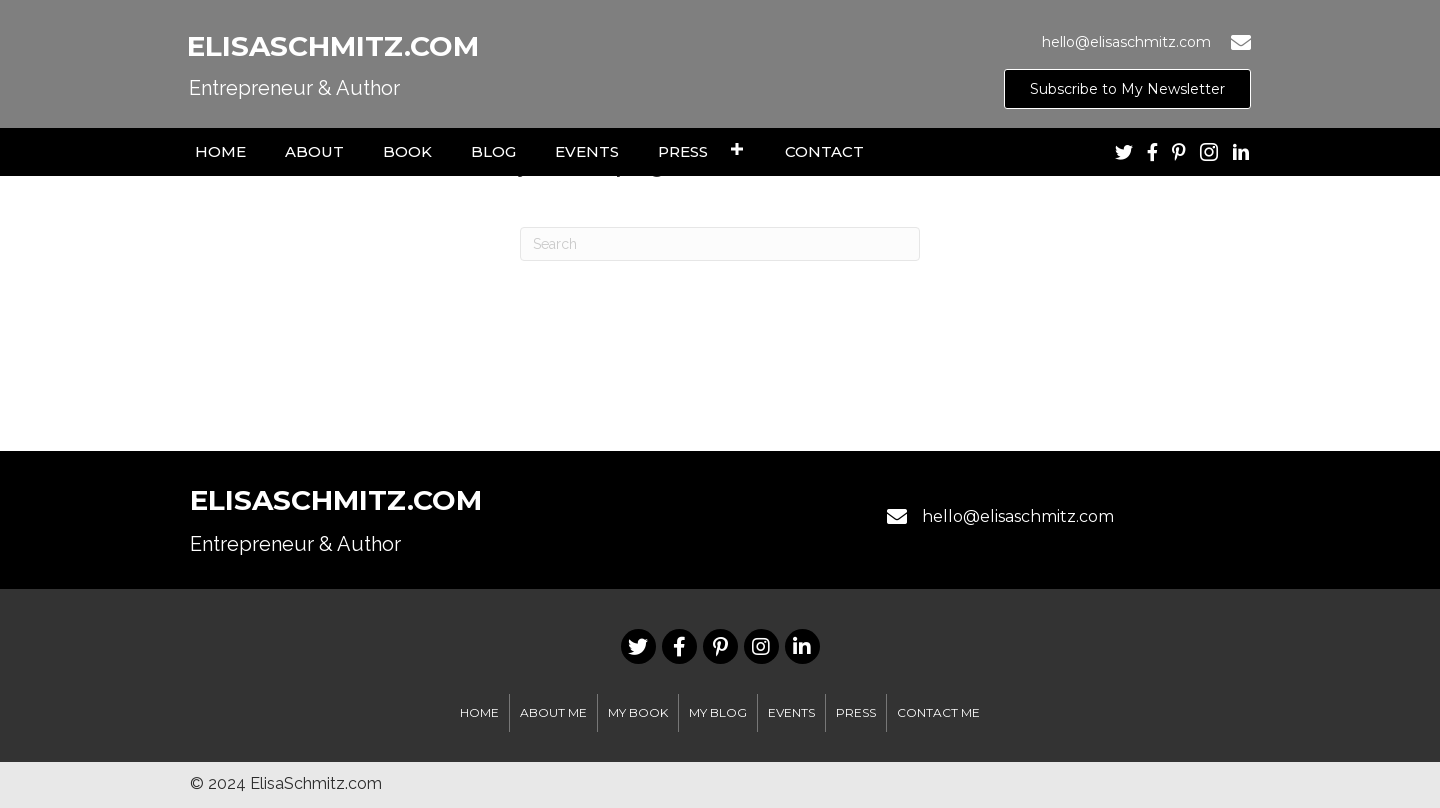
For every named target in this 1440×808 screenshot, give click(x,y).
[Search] (720, 244)
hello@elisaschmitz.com (1018, 516)
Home (479, 712)
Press (856, 712)
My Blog (718, 712)
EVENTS (791, 712)
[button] (1127, 89)
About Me (553, 712)
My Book (638, 712)
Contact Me (938, 712)
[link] (220, 149)
